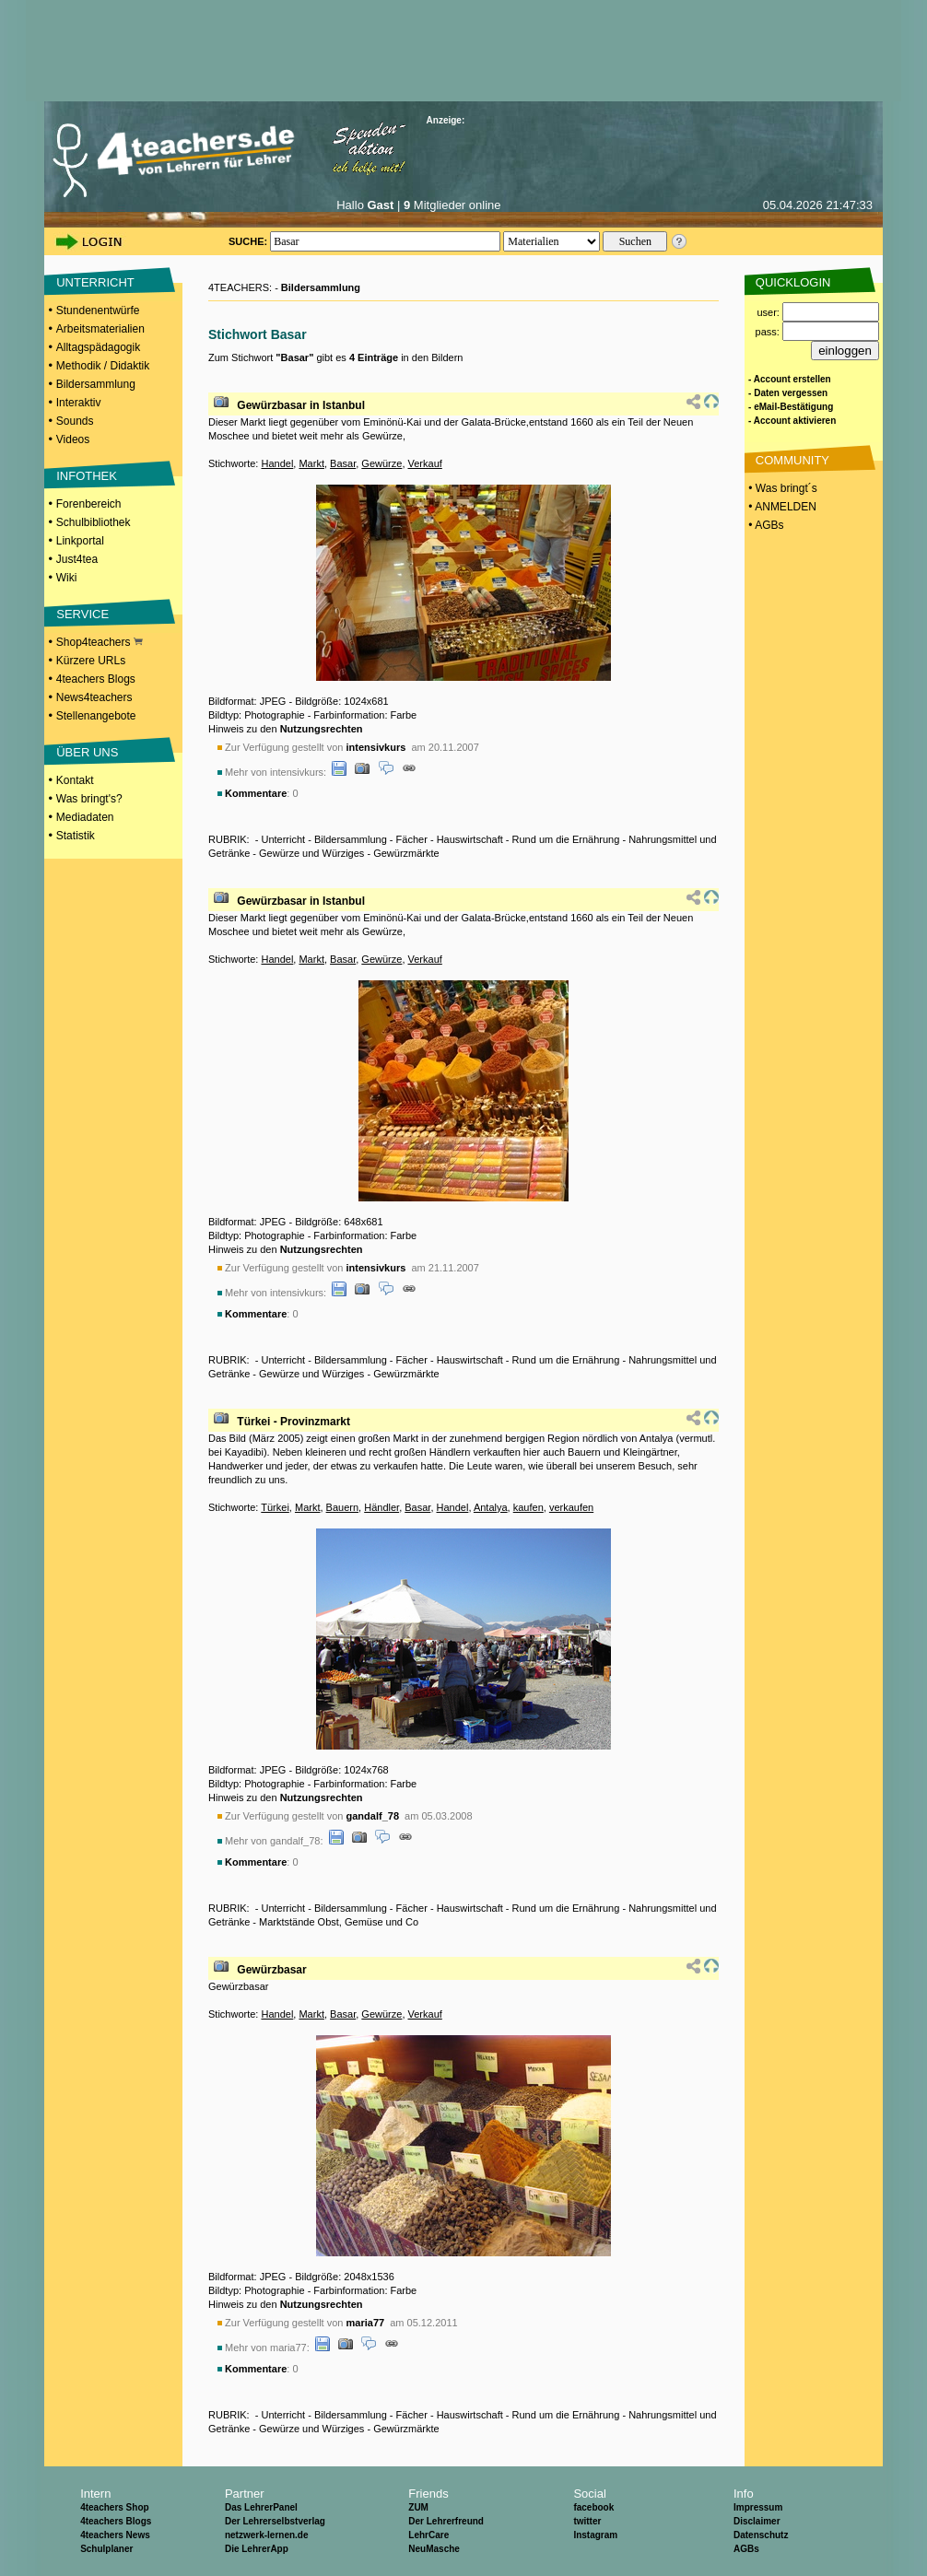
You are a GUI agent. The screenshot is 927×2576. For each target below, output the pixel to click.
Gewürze (381, 463)
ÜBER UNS (87, 752)
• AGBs (764, 525)
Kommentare (256, 793)
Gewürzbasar (271, 1969)
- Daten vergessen (787, 393)
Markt (311, 463)
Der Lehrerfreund (446, 2521)
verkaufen (571, 1507)
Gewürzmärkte (406, 853)
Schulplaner (106, 2549)
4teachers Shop (114, 2507)
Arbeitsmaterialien (100, 328)
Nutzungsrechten (321, 728)
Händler (381, 1507)
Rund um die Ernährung (566, 839)
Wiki (66, 577)
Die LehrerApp (256, 2549)
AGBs (746, 2549)
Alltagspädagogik (98, 347)
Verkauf (425, 463)
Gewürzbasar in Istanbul (301, 405)
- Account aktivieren (792, 421)
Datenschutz (760, 2535)
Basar (343, 463)
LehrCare (428, 2535)
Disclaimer (756, 2521)
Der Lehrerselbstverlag (275, 2521)
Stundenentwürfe (98, 310)
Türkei (275, 1507)
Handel (277, 463)
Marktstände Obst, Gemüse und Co (338, 1921)
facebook (593, 2507)
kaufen (528, 1507)
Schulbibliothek (93, 522)
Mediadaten (85, 817)
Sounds (75, 421)
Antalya (491, 1507)
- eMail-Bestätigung (790, 407)
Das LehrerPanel (261, 2507)
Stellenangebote (96, 715)
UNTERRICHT (95, 282)
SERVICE (82, 614)
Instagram (595, 2535)
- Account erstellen (789, 379)
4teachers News (115, 2535)
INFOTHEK (86, 476)
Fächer (412, 839)
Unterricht (283, 839)
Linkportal (80, 540)
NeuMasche (434, 2549)
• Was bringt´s (781, 488)
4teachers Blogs (95, 679)
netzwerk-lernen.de (267, 2535)
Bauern (342, 1507)
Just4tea (77, 559)
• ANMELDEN (780, 506)
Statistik (75, 835)
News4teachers (94, 697)
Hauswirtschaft (470, 839)
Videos (72, 439)
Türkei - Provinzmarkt (293, 1421)
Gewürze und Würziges (311, 853)
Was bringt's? (89, 798)
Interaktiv (78, 402)
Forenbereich (89, 504)
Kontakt (75, 780)
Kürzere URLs (90, 660)
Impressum (757, 2507)
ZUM (418, 2507)
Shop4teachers (99, 642)
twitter (587, 2521)
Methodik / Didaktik (102, 365)
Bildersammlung (95, 384)
